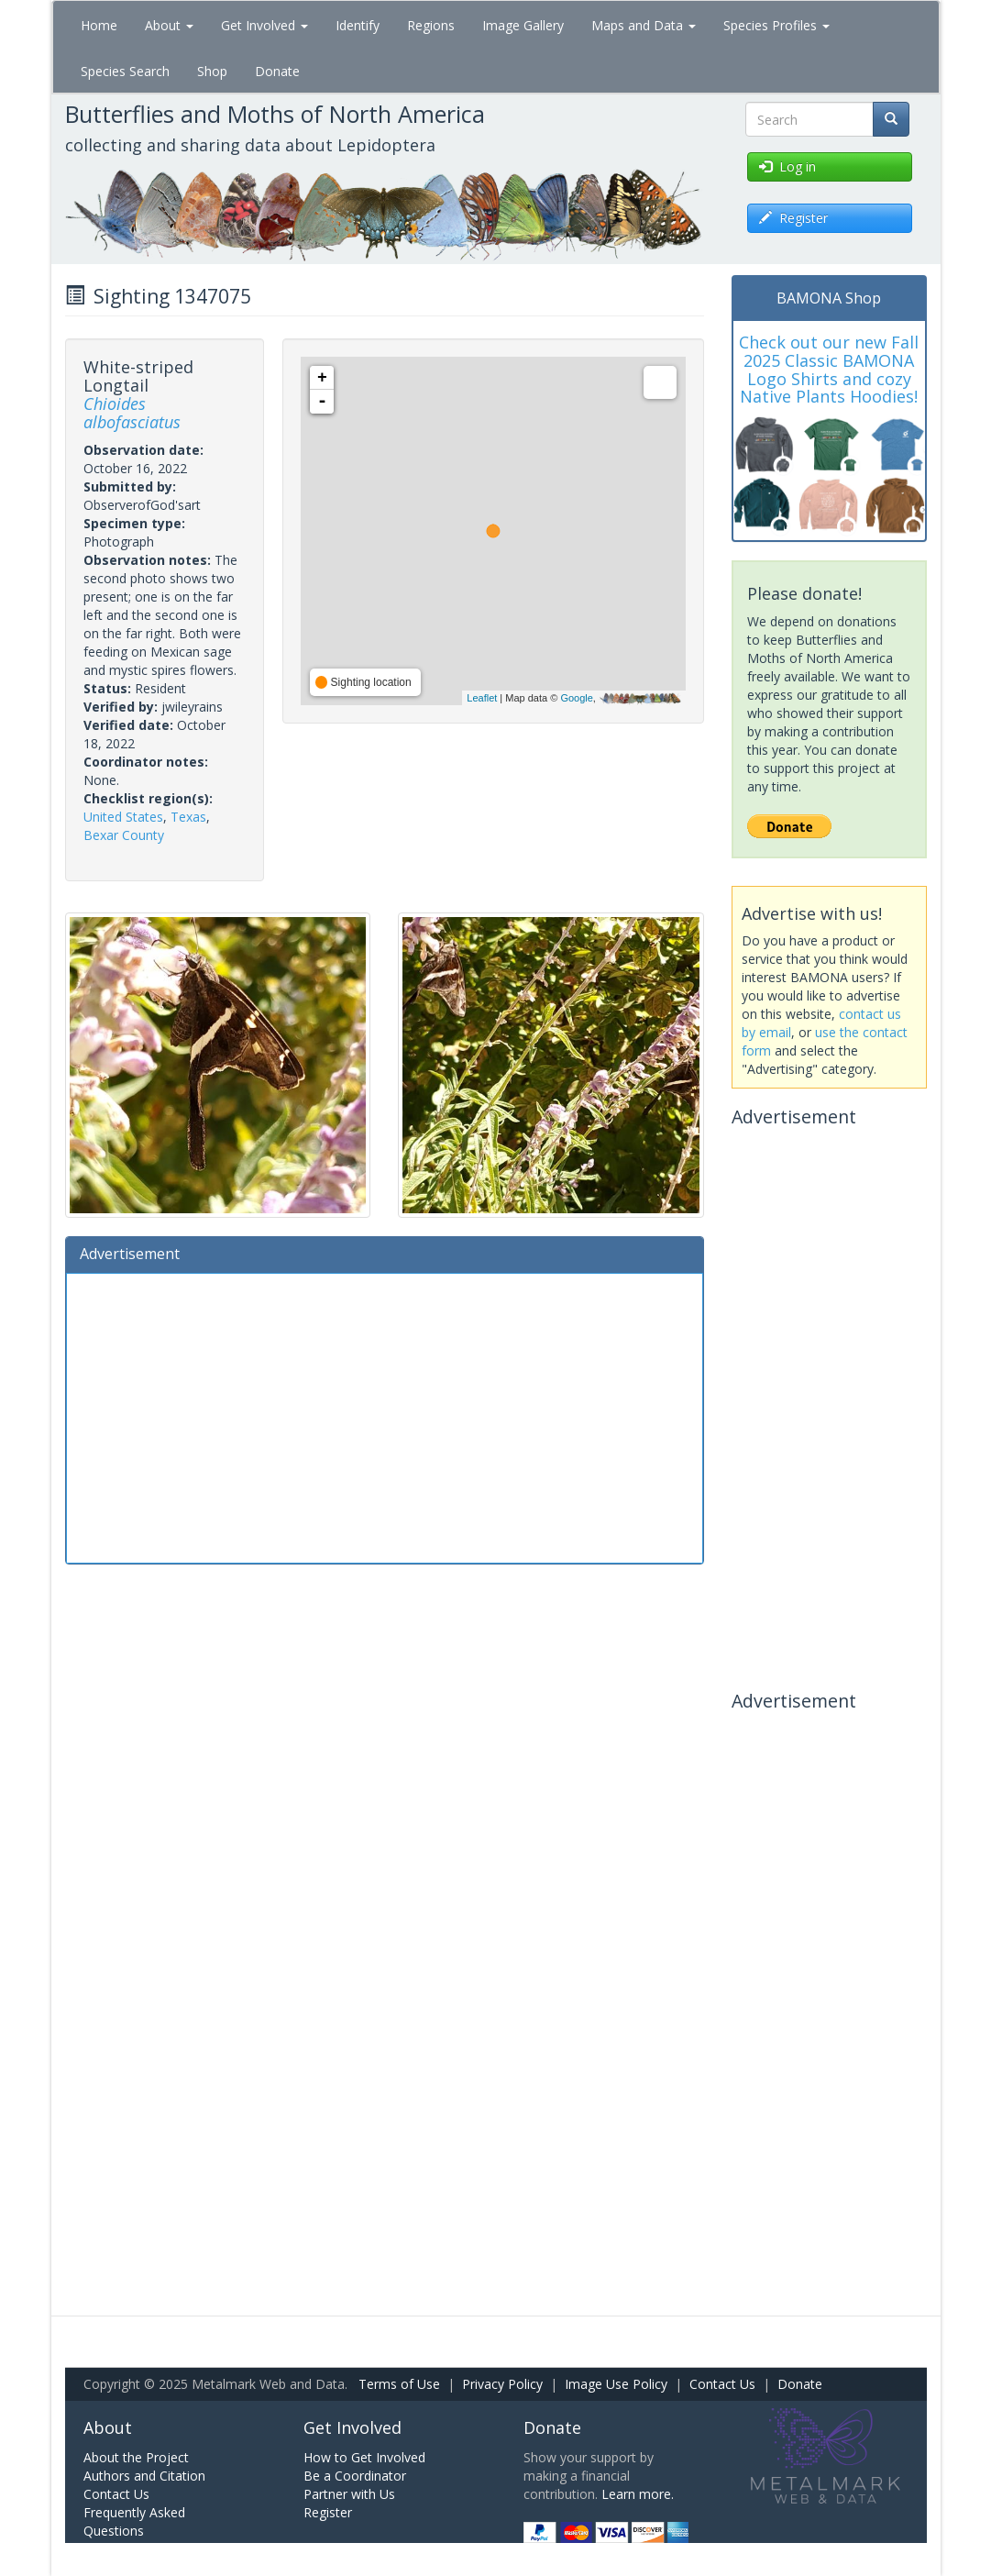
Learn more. (637, 2494)
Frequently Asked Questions (134, 2521)
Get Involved (264, 25)
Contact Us (722, 2384)
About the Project (136, 2457)
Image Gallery (523, 25)
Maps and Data (643, 25)
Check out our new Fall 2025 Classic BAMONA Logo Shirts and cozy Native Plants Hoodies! (829, 369)
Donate (277, 71)
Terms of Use (399, 2384)
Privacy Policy (502, 2384)
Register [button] (793, 218)
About (169, 25)
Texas (188, 816)
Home (99, 25)
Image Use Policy (616, 2384)
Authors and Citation (144, 2475)
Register (327, 2512)
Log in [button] (787, 166)
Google (576, 697)
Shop (212, 71)
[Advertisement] (385, 1416)
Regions (431, 25)
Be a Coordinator (354, 2475)
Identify (358, 25)
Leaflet (482, 697)
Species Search (125, 71)
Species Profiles (776, 25)
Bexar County (123, 835)
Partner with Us (349, 2494)
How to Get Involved (364, 2457)
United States (123, 816)
